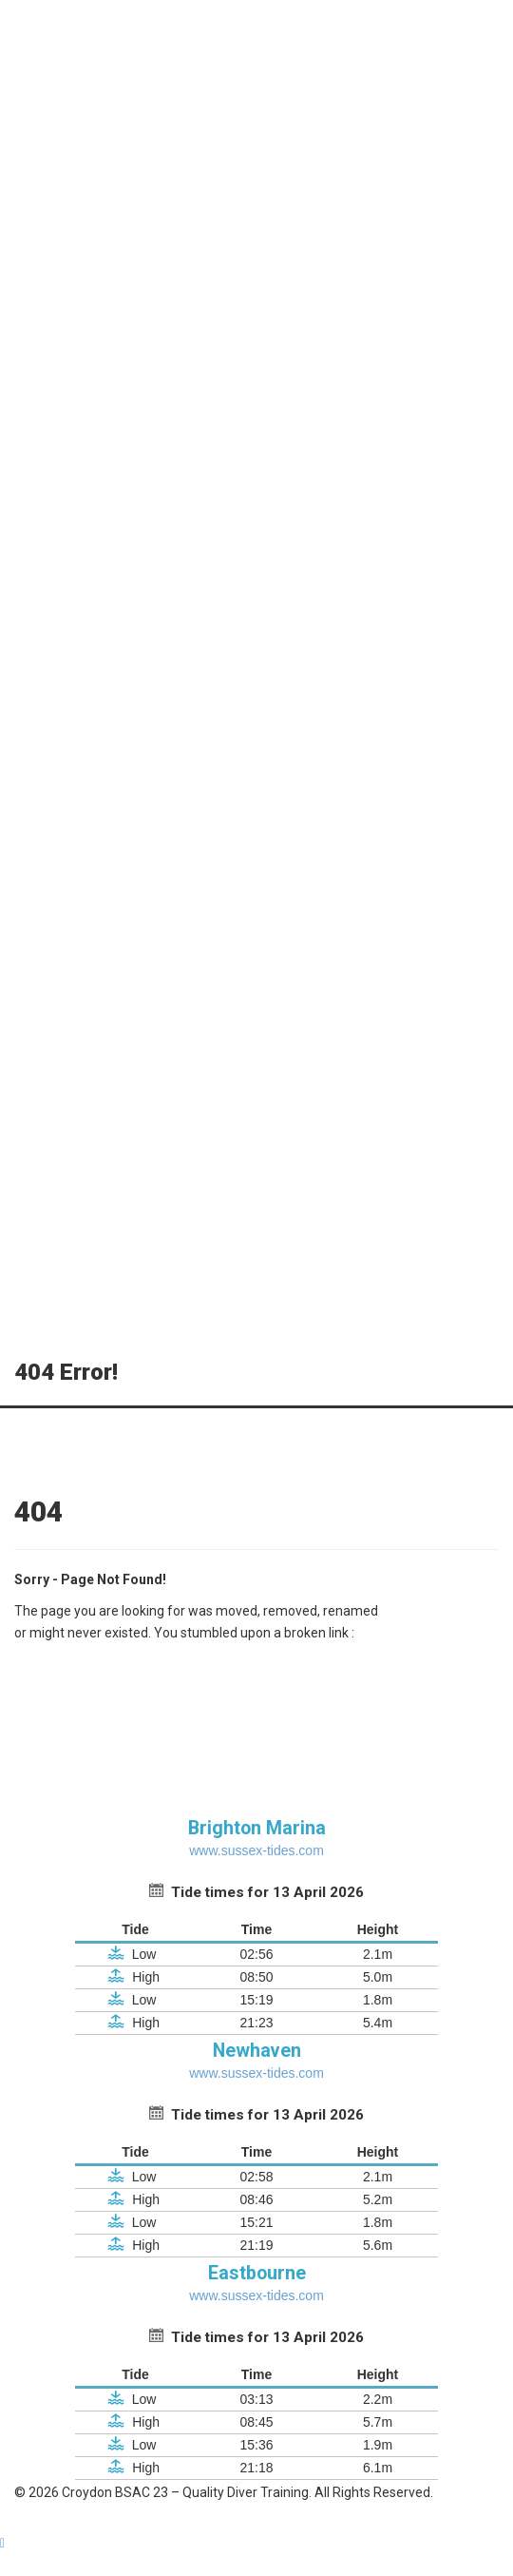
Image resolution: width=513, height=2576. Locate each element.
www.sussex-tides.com (256, 1850)
